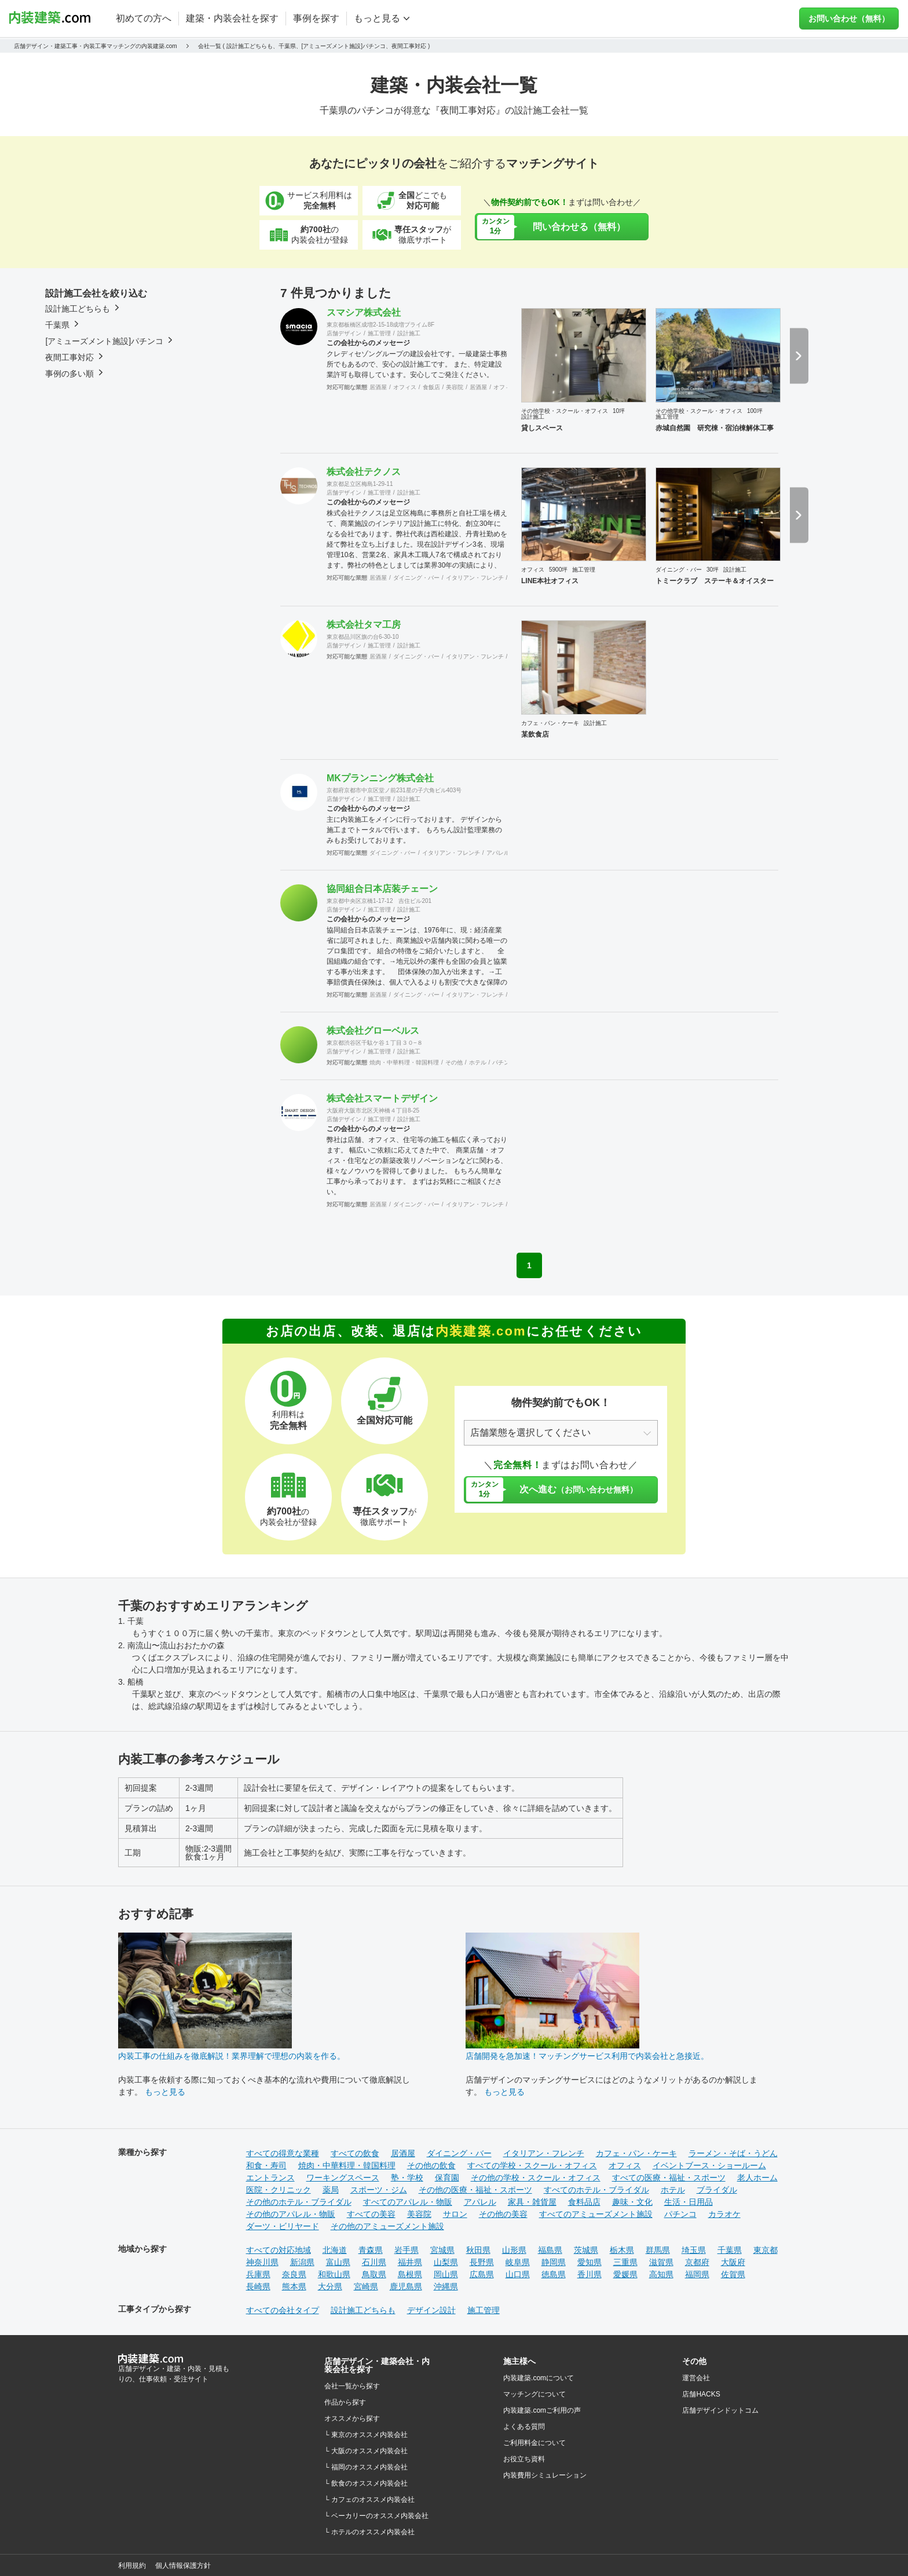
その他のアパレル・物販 (290, 2214)
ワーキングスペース (342, 2177)
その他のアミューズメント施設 (387, 2226)
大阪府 (733, 2262)
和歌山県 (334, 2274)
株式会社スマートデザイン (382, 1098)
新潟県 (302, 2262)
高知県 (661, 2274)
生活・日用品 (688, 2202)
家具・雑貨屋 (532, 2202)
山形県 (514, 2250)
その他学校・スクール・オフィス (564, 411)
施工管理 (379, 333)
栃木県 (622, 2250)
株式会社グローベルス (373, 1030)
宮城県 (442, 2250)
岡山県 (446, 2274)
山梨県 (446, 2262)
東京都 (765, 2250)
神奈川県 (262, 2262)
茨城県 (586, 2250)
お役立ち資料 (524, 2459)
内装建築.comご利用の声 (542, 2410)
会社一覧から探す (352, 2386)
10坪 (619, 411)
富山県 (338, 2262)
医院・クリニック (278, 2189)
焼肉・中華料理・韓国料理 (404, 1062)
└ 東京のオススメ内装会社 (366, 2435)
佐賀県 (733, 2274)
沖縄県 (446, 2286)
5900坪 (558, 569)
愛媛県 (625, 2274)
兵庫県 (258, 2274)
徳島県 (553, 2274)
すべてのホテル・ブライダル (596, 2189)
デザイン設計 (431, 2310)
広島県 (482, 2274)
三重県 (625, 2262)
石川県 (374, 2262)
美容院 (454, 387)
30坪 (712, 569)
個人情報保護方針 (183, 2566)
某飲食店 (535, 734)
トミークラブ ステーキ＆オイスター (715, 581)
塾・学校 (407, 2177)
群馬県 (658, 2250)
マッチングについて (534, 2394)
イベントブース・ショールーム (709, 2165)
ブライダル (717, 2189)
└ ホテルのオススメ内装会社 (369, 2532)
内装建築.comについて (538, 2378)
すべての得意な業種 (282, 2153)
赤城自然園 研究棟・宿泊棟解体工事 (715, 428)
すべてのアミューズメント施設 (596, 2214)
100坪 (755, 411)
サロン (455, 2214)
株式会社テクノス (364, 472)
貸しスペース (542, 428)
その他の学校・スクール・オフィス (536, 2177)
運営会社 (696, 2378)
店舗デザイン (344, 333)
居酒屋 (378, 387)
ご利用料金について (534, 2443)
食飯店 (431, 387)
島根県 (410, 2274)
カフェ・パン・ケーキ (550, 723)
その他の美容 (503, 2214)
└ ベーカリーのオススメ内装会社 (376, 2516)
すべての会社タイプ (282, 2310)
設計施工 (408, 333)
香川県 (589, 2274)
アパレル (498, 853)
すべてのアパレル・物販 (407, 2202)
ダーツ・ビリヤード (282, 2226)
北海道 (335, 2250)
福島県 (550, 2250)
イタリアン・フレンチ (475, 578)
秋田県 (478, 2250)
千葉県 (729, 2250)
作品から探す (345, 2402)
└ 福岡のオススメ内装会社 (366, 2467)
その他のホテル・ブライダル (299, 2202)
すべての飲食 (355, 2153)
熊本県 (294, 2286)
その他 (454, 1062)
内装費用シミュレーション (545, 2475)
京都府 (697, 2262)
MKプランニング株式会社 (380, 778)
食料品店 (584, 2202)
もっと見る (165, 2091)
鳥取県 (374, 2274)
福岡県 (697, 2274)
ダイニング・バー (416, 578)
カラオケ (724, 2214)
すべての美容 (371, 2214)
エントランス (270, 2177)
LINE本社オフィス (550, 581)
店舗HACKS (701, 2394)
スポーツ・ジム (378, 2189)
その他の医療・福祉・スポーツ (475, 2189)
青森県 (370, 2250)
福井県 (410, 2262)
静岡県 (553, 2262)
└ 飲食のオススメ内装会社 (366, 2483)
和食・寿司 (266, 2165)
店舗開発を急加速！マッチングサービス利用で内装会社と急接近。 (587, 2056)
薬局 (331, 2189)
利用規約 (132, 2566)
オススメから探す (352, 2418)
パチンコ (503, 1062)
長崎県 (258, 2286)
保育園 (447, 2177)
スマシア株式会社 (364, 312)
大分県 (330, 2286)
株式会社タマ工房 (364, 625)
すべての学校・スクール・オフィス (532, 2165)
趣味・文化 (632, 2202)
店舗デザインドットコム (720, 2410)
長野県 (482, 2262)
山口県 (518, 2274)
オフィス (404, 387)
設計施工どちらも (363, 2310)
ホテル (477, 1062)
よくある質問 (524, 2427)
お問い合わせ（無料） (848, 18)
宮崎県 (366, 2286)
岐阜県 (518, 2262)
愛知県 (589, 2262)
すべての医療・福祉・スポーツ (669, 2177)
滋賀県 (661, 2262)
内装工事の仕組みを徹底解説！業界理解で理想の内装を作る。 (231, 2056)
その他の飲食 (431, 2165)
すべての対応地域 (278, 2250)
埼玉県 (694, 2250)
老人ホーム (757, 2177)
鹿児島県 (406, 2286)
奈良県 (294, 2274)
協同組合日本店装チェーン (382, 889)
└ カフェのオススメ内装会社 (369, 2500)
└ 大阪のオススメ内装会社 (366, 2451)
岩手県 (406, 2250)
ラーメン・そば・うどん (733, 2153)
